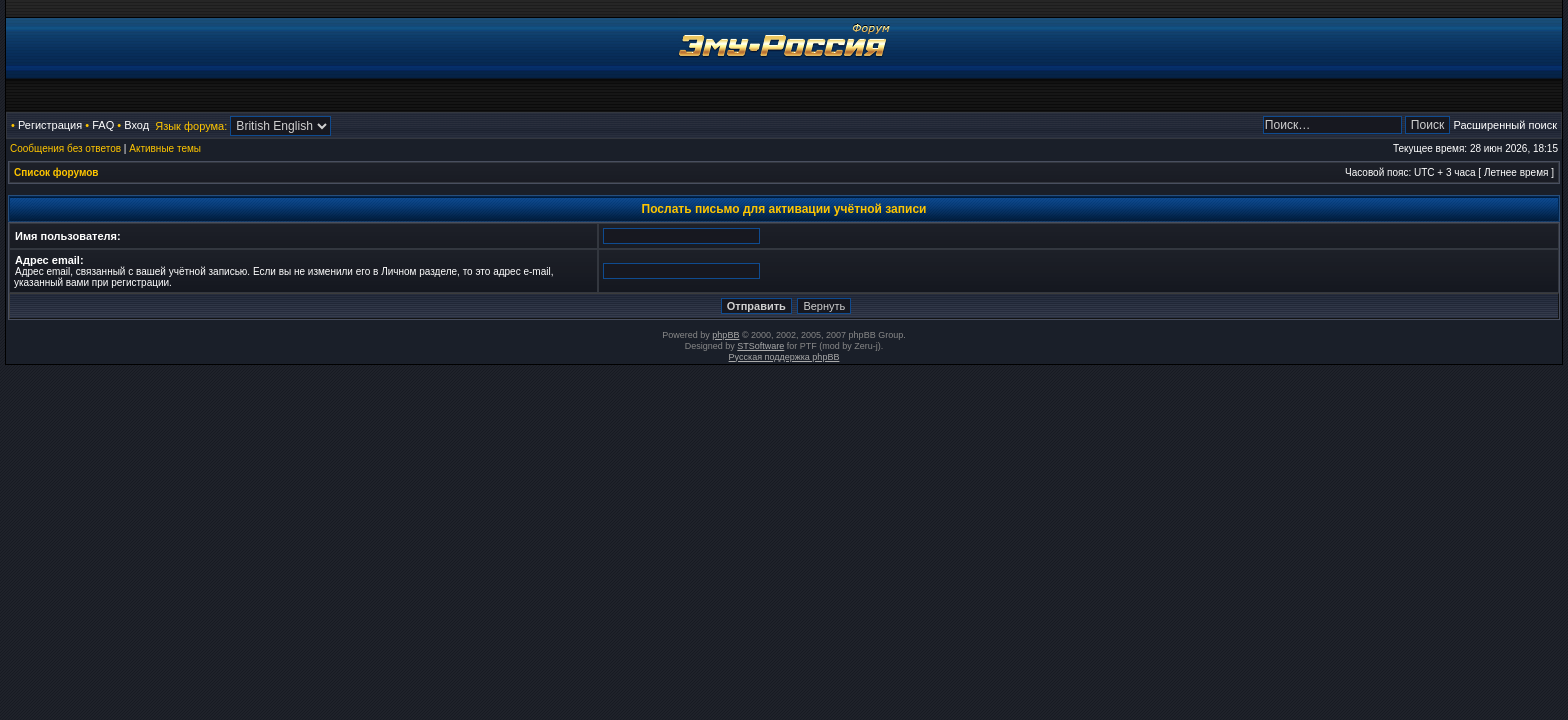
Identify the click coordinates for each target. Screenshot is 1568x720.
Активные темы (165, 148)
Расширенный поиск (1505, 125)
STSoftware (760, 346)
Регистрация (50, 125)
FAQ (103, 125)
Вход (136, 125)
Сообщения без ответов (65, 148)
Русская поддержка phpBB (784, 357)
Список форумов (56, 172)
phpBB (725, 335)
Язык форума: (191, 126)
